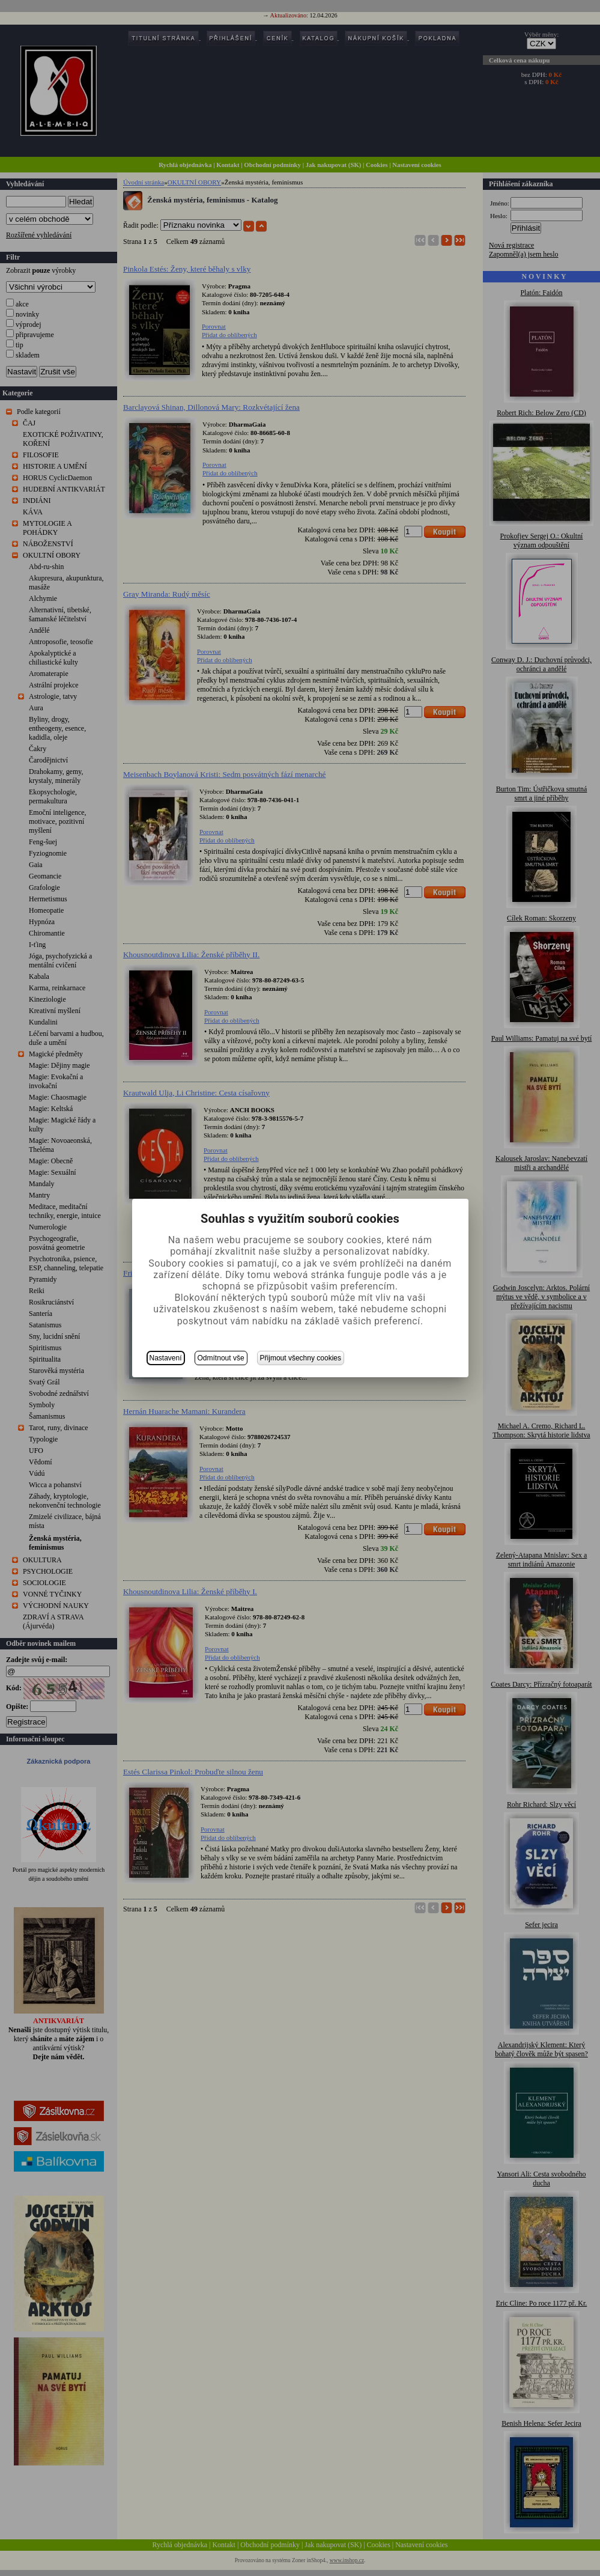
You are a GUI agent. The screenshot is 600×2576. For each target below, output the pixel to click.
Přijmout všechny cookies (300, 1358)
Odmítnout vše (221, 1358)
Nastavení (166, 1358)
